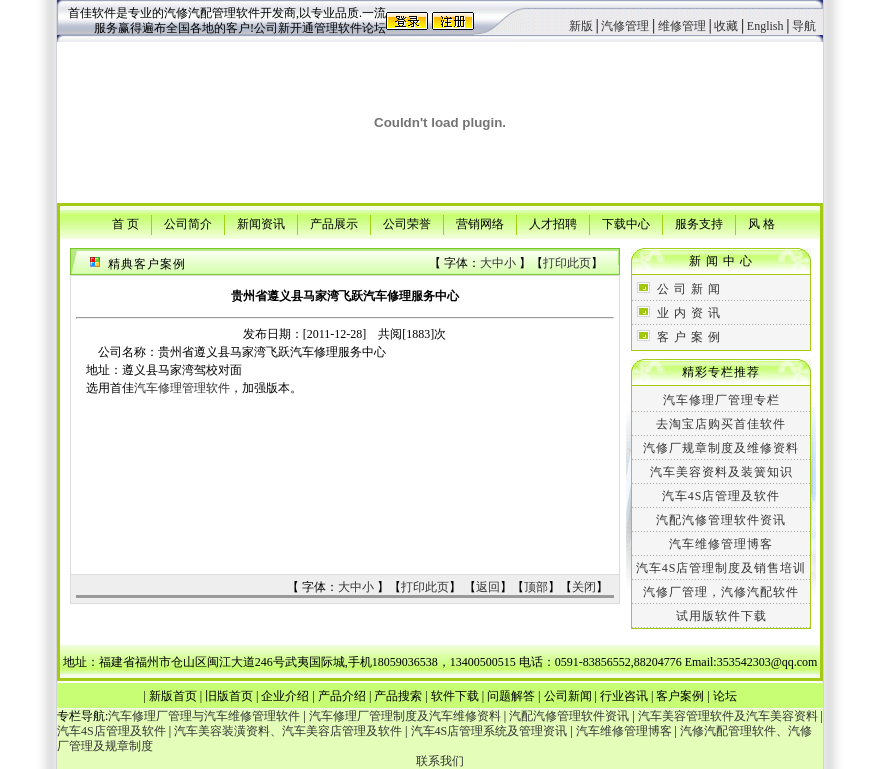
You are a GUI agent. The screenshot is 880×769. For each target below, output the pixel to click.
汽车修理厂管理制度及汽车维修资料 (405, 716)
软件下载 (455, 696)
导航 (804, 26)
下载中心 (626, 223)
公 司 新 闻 (689, 289)
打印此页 (567, 263)
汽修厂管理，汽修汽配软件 (721, 592)
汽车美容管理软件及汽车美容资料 (728, 716)
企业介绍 (285, 696)
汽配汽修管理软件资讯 (721, 520)
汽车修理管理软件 (182, 388)
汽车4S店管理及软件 (721, 496)
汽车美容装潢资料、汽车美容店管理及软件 (288, 731)
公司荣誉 (407, 223)
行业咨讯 (624, 696)
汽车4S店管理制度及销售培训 (721, 568)
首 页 (125, 223)
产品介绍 (342, 696)
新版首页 (173, 696)
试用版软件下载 (721, 616)
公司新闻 (568, 696)
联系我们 (440, 761)
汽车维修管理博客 (721, 544)
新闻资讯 (261, 223)
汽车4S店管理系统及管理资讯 (489, 731)
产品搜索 (398, 696)
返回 (488, 587)
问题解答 (511, 696)
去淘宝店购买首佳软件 (721, 424)
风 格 (761, 223)
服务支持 (699, 223)
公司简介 (188, 223)
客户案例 (680, 696)
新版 (581, 26)
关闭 (584, 587)
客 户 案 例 (689, 337)
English (765, 26)
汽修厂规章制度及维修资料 (721, 448)
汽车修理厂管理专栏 (721, 400)
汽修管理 (625, 26)
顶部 (536, 587)
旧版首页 (229, 696)
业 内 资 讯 (689, 313)
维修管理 (682, 26)
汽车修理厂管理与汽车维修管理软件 (204, 716)
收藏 (726, 26)
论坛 (725, 696)
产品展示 (334, 223)
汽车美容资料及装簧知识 (721, 472)
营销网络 (480, 223)
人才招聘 (553, 223)
